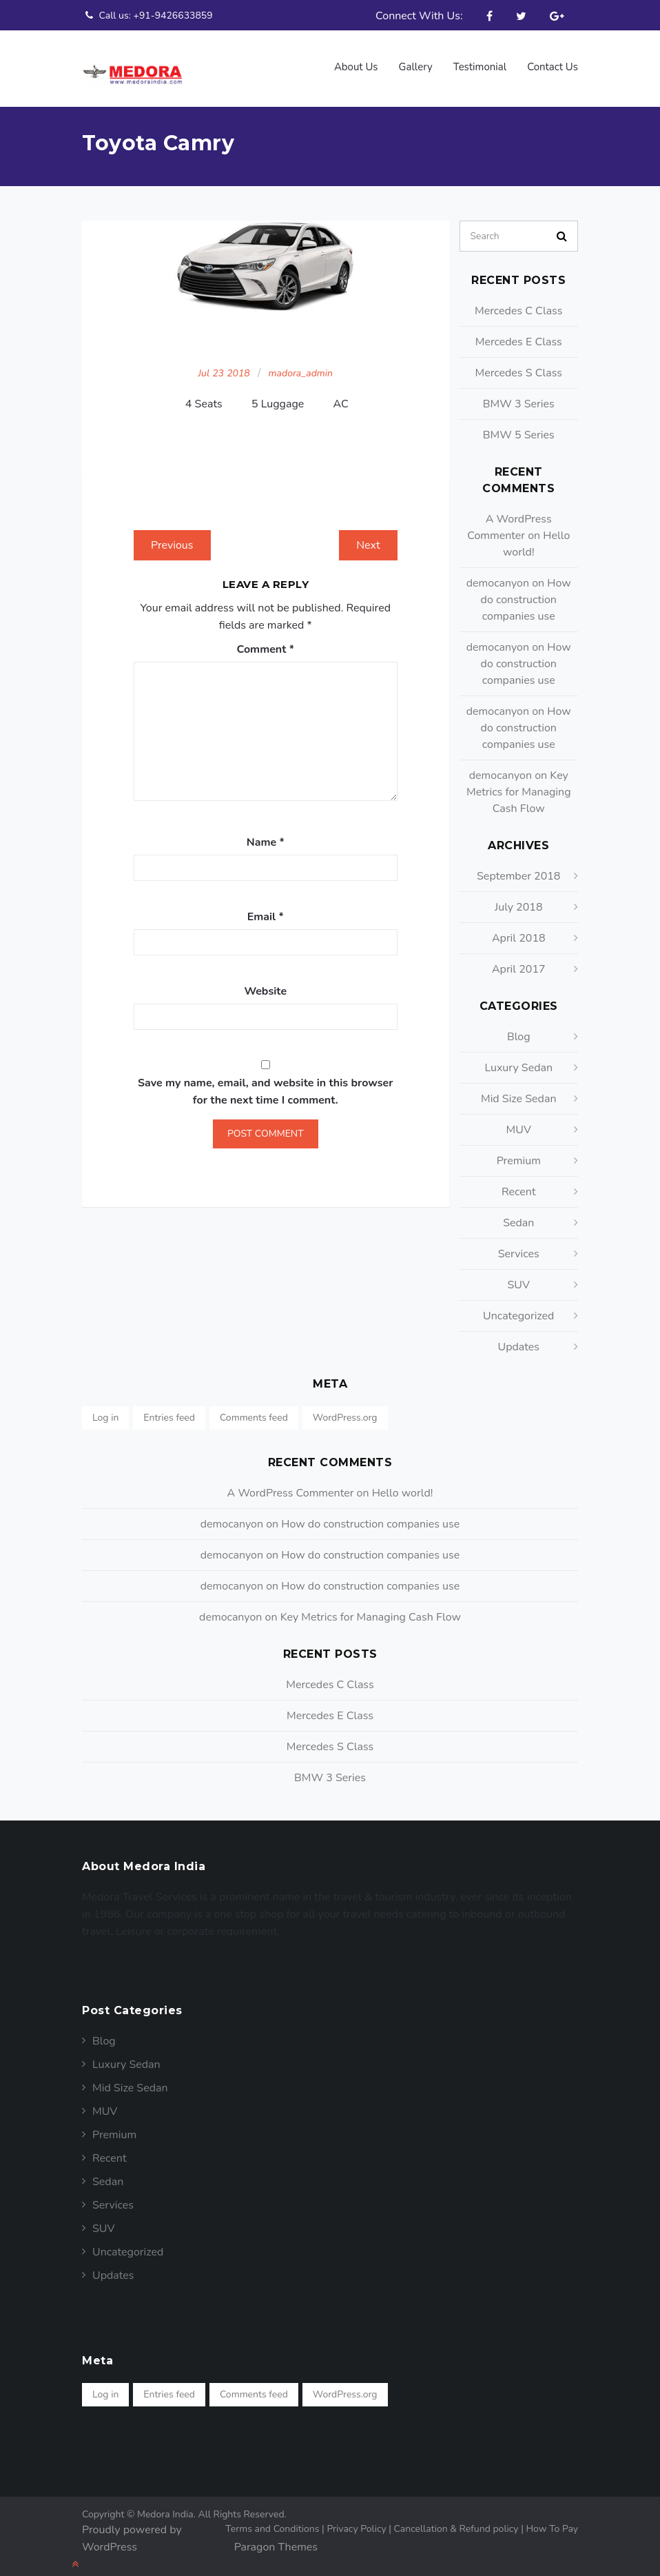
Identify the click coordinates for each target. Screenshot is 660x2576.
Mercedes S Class (518, 366)
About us (356, 67)
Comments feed (254, 1410)
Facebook (489, 16)
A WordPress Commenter (290, 1486)
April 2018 (519, 931)
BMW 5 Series (519, 428)
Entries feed (169, 1410)
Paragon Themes (276, 2540)
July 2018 (518, 900)
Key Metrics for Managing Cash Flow (518, 785)
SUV (518, 1278)
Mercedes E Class (518, 335)
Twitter (521, 16)
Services (518, 1247)
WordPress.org (345, 1410)
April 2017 (519, 962)
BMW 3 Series (519, 397)
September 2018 (518, 869)
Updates (518, 1340)
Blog (518, 1029)
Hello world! (402, 1486)
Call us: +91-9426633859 (147, 15)
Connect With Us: (419, 16)
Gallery (416, 67)
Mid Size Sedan (519, 1091)
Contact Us (552, 67)
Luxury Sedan (518, 1060)
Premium (519, 1154)
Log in (105, 1410)
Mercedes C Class (519, 304)
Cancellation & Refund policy (460, 2521)
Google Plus (557, 16)
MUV (518, 1122)
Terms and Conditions (276, 2521)
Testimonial (479, 67)
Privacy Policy (360, 2521)
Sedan (518, 1216)
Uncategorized (518, 1309)
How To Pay (552, 2521)
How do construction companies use (526, 593)
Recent (518, 1185)
